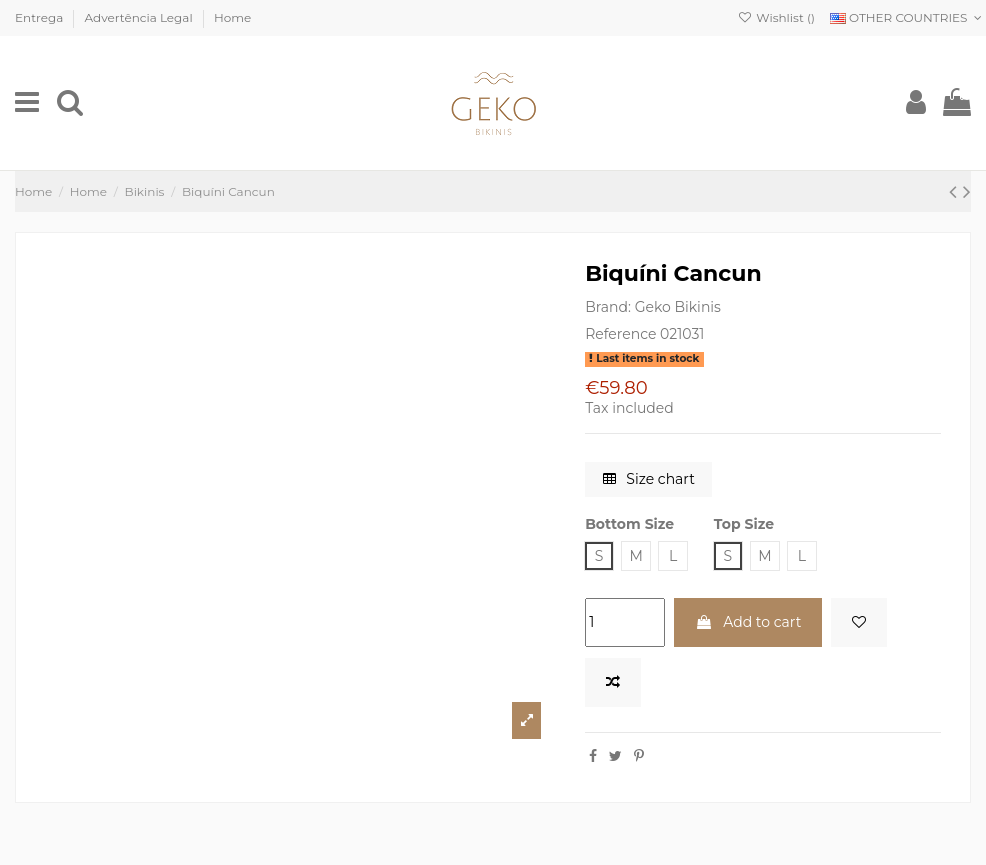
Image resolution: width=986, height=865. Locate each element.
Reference (620, 334)
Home (232, 17)
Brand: (608, 307)
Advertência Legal (140, 17)
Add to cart (748, 622)
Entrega (40, 17)
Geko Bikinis (678, 307)
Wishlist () (776, 17)
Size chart (649, 479)
